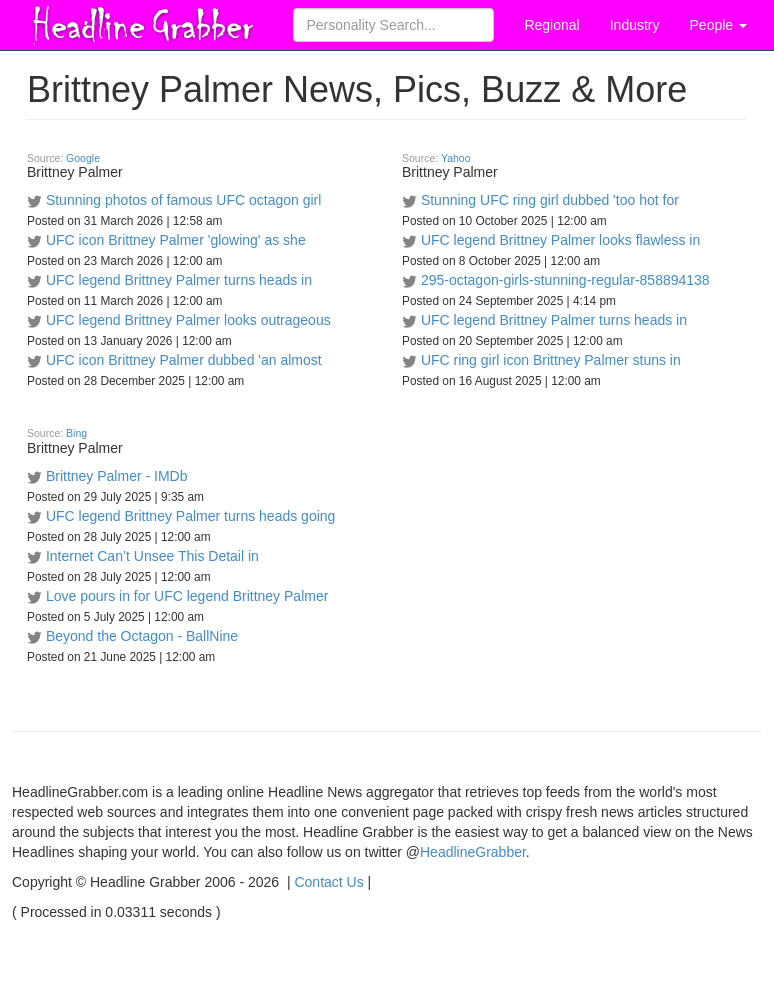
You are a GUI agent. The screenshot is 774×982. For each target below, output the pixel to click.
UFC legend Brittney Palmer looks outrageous (188, 320)
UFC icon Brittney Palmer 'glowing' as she (176, 240)
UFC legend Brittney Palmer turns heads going (190, 516)
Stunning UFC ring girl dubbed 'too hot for (550, 200)
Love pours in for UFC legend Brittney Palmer (187, 596)
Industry (635, 25)
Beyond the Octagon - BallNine (142, 636)
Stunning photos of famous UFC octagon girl (184, 200)
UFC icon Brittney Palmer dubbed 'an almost (184, 360)
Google (83, 158)
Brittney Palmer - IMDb (117, 476)
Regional (551, 25)
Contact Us (328, 882)
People (718, 25)
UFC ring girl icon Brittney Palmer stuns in (551, 360)
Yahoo (456, 158)
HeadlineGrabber (473, 852)
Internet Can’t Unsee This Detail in (152, 556)
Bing (76, 433)
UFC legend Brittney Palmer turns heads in (179, 280)
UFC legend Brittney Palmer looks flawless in (560, 240)
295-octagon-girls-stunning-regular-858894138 (565, 280)
